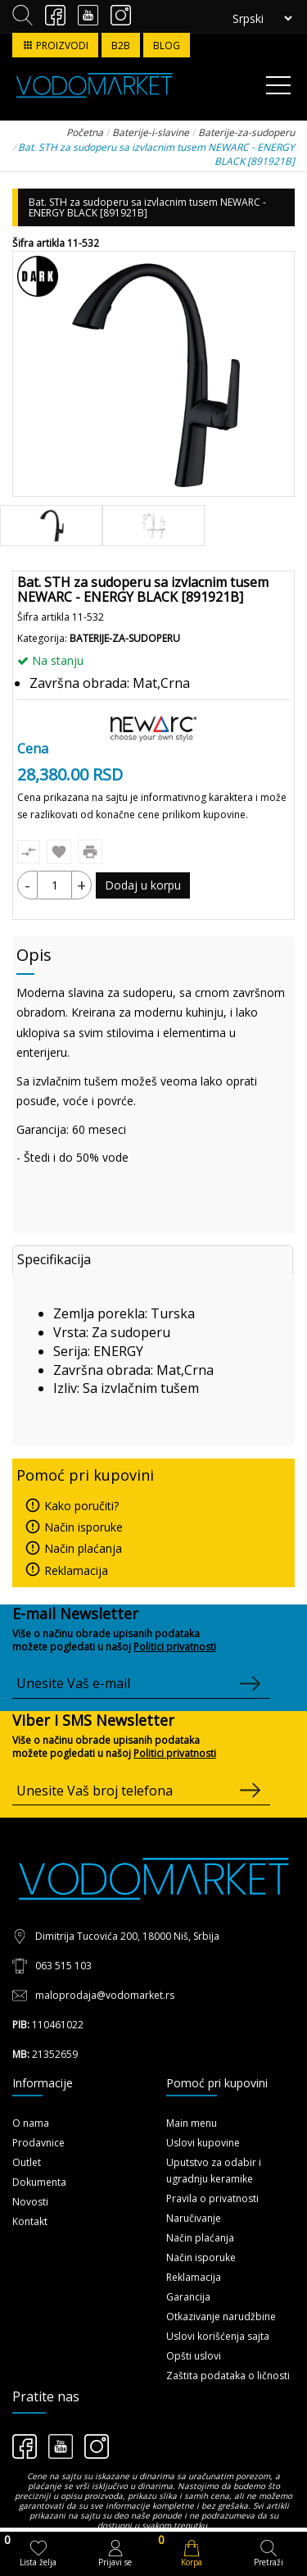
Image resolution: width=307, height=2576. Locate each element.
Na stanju (50, 660)
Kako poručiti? (72, 1505)
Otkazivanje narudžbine (221, 2316)
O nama (30, 2123)
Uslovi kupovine (203, 2143)
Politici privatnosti (174, 1647)
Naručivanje (193, 2218)
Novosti (30, 2202)
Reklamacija (66, 1570)
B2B (120, 45)
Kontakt (29, 2221)
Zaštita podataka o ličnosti (228, 2376)
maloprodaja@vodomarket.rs (104, 1995)
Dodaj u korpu (143, 885)
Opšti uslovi (193, 2356)
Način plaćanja (73, 1548)
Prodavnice (38, 2143)
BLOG (166, 45)
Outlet (26, 2162)
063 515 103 (63, 1966)
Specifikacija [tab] (54, 1259)
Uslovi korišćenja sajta (217, 2336)
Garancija (188, 2297)
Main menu (191, 2123)
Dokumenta (39, 2182)
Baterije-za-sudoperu (125, 638)
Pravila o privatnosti (212, 2198)
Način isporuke (74, 1527)
